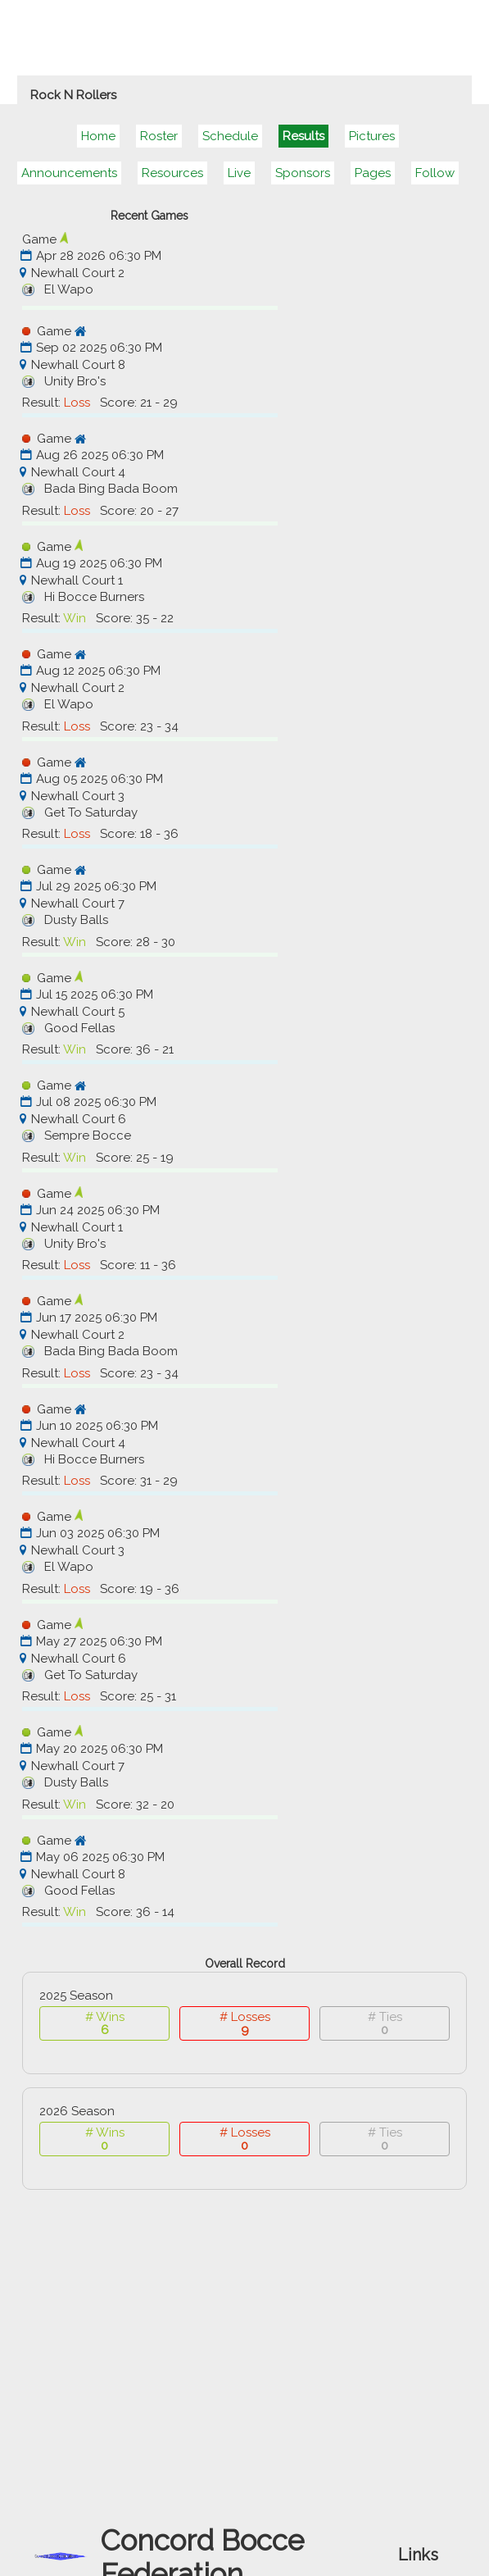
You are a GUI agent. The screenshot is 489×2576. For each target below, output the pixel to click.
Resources (172, 173)
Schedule (230, 136)
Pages (373, 173)
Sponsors (302, 173)
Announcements (69, 173)
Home (98, 136)
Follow (435, 173)
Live (239, 173)
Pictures (372, 136)
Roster (159, 136)
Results (303, 136)
